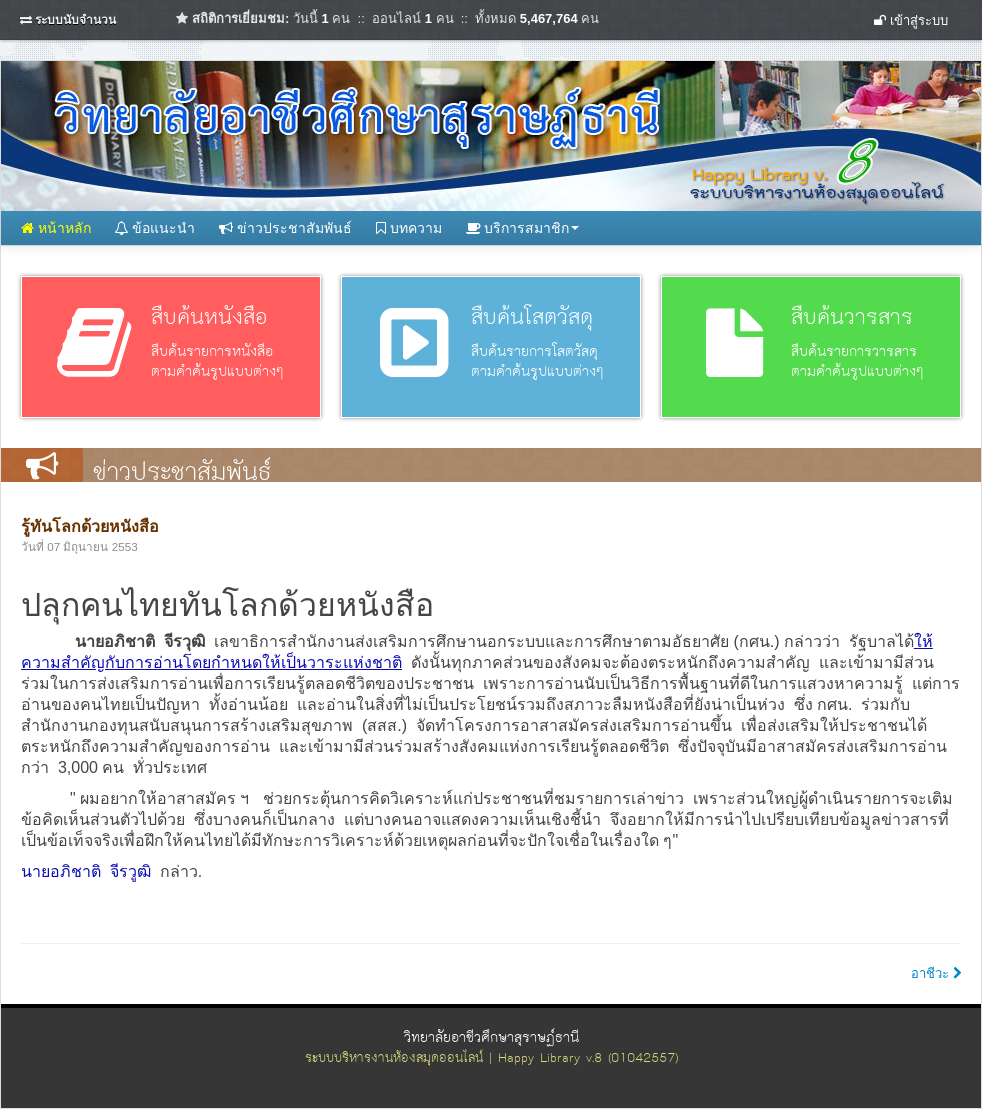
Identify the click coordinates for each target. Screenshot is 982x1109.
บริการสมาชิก (523, 228)
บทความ (409, 228)
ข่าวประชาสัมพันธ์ (285, 228)
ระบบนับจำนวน (75, 20)
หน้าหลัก (56, 228)
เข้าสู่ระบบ (911, 20)
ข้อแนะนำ (155, 228)
